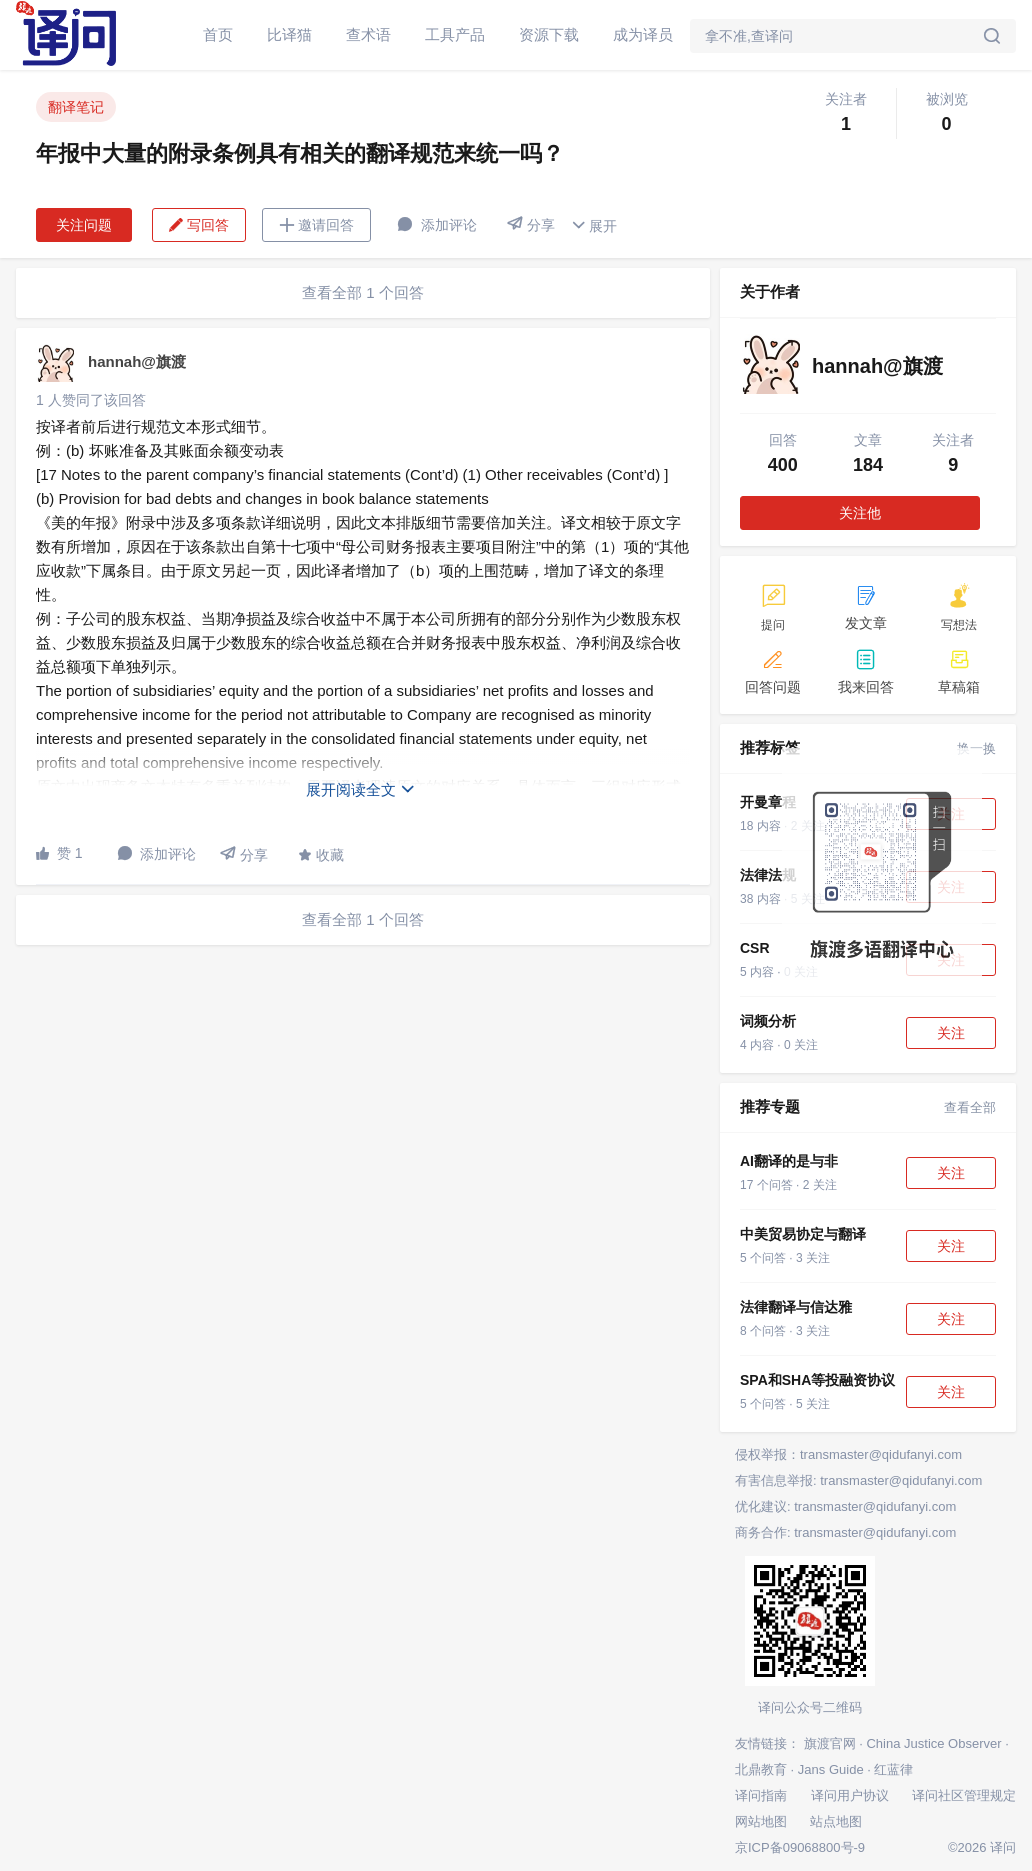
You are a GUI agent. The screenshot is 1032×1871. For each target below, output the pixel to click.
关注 (951, 1033)
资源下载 (549, 34)
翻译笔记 (76, 107)
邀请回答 (316, 225)
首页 (218, 34)
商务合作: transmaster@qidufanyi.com (845, 1532)
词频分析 (768, 1021)
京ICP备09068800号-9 (800, 1847)
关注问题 (84, 225)
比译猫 (289, 34)
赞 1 (59, 853)
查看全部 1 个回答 (363, 292)
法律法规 (768, 875)
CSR (755, 948)
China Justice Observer (933, 1743)
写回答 (199, 225)
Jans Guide (831, 1769)
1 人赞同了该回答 (91, 400)
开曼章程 (768, 802)
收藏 (321, 855)
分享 (531, 224)
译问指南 (761, 1795)
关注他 (860, 513)
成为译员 (643, 34)
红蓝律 (893, 1769)
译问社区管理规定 (964, 1795)
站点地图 (836, 1821)
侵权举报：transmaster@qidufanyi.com (848, 1454)
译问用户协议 (850, 1795)
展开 (594, 225)
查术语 (368, 34)
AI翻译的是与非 (789, 1161)
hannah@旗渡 (137, 361)
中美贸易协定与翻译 (803, 1234)
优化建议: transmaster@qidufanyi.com (845, 1506)
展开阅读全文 (361, 789)
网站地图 (761, 1821)
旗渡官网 (830, 1743)
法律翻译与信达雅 (796, 1307)
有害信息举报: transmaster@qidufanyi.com (858, 1480)
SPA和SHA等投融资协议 (817, 1380)
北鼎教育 (761, 1769)
